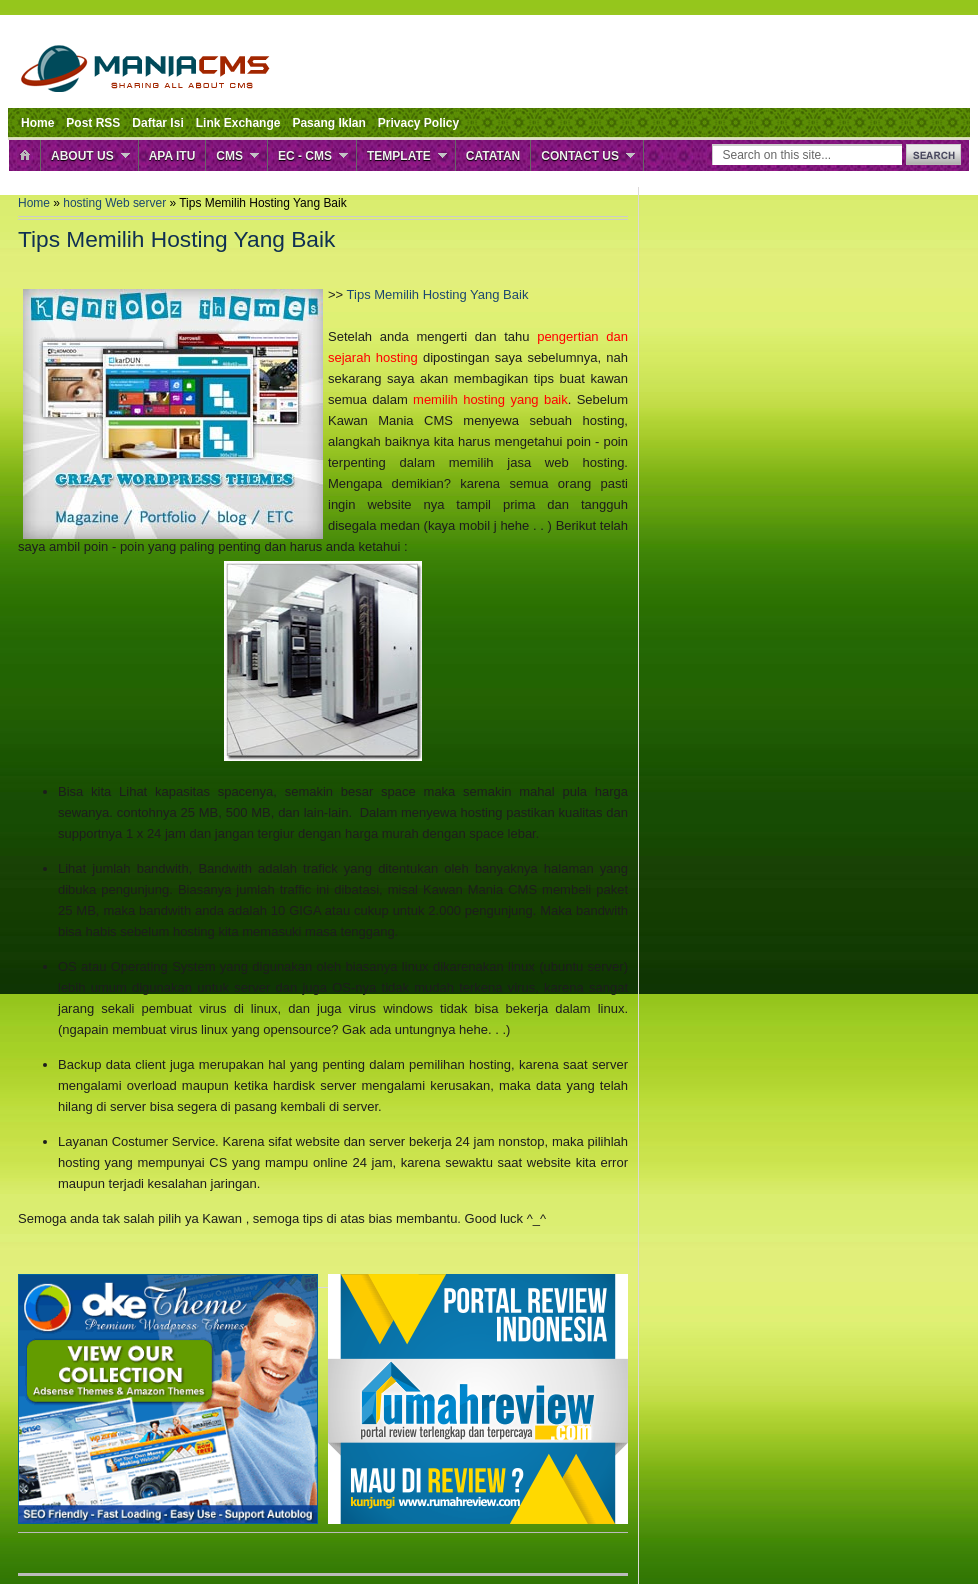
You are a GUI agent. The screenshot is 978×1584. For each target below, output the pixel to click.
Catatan (493, 156)
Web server (137, 203)
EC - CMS (305, 156)
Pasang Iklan (328, 123)
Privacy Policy (418, 123)
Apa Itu (172, 156)
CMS (229, 156)
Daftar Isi (157, 123)
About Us (82, 156)
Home (37, 123)
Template (399, 156)
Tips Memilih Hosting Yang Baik (438, 294)
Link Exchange (238, 123)
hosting (84, 203)
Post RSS (93, 123)
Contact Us (580, 156)
